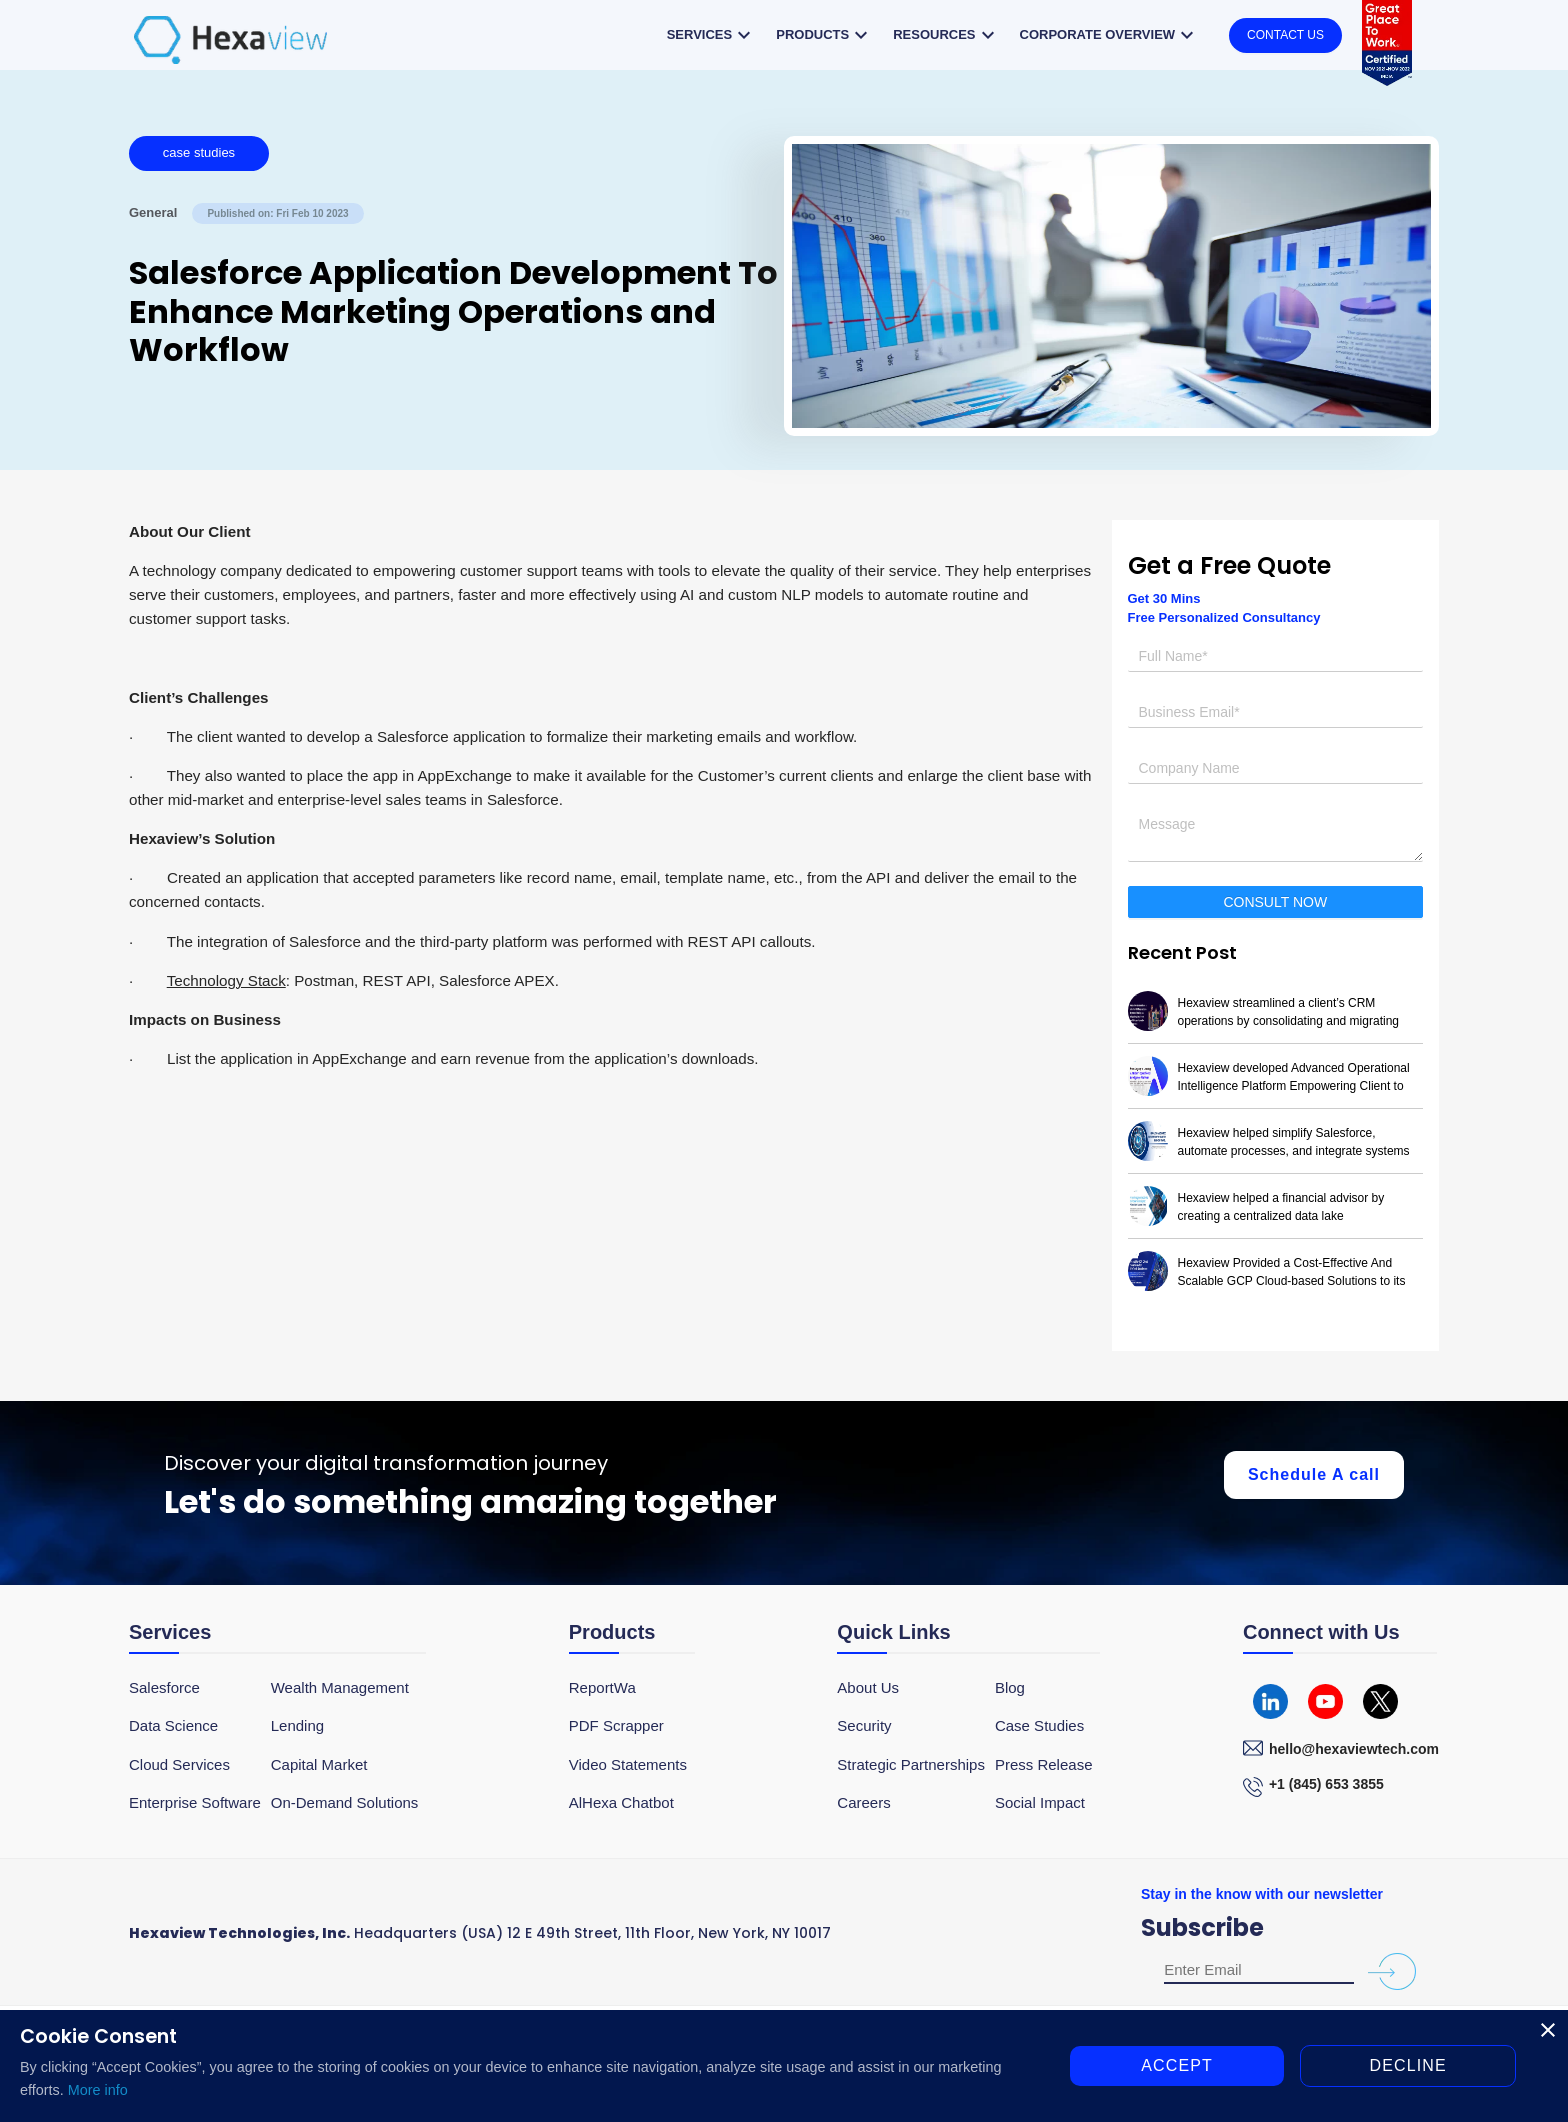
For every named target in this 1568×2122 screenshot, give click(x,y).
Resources (946, 35)
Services (712, 35)
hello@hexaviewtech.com (1354, 1749)
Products (824, 35)
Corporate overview (1110, 35)
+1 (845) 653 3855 (1326, 1784)
